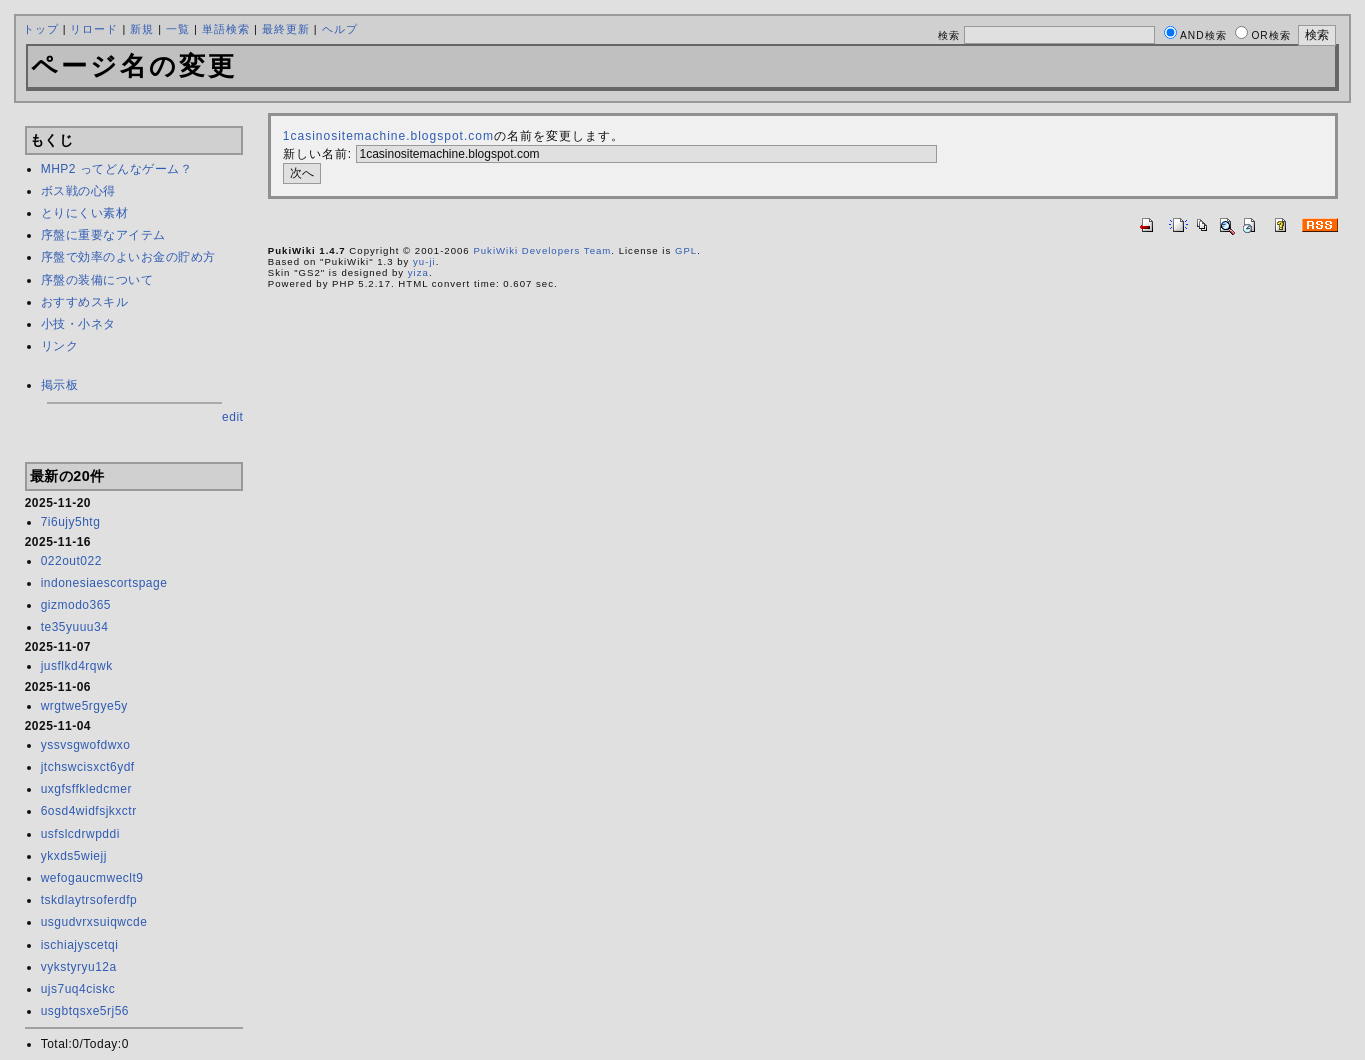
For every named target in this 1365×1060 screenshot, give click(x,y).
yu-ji (424, 261)
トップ (41, 29)
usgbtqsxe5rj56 (85, 1011)
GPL (686, 250)
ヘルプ (340, 29)
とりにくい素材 (85, 213)
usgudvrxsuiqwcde (94, 922)
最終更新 (286, 29)
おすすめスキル (85, 302)
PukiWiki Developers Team (542, 250)
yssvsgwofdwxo (86, 745)
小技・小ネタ (78, 324)
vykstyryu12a (79, 967)
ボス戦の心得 (78, 191)
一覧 (178, 29)
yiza (418, 272)
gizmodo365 (76, 605)
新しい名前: (317, 154)
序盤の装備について (97, 280)
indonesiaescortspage (104, 583)
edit (232, 417)
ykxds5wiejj (74, 856)
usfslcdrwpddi (80, 834)
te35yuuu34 (75, 627)
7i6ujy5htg (71, 522)
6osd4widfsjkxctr (89, 811)
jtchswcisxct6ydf (88, 767)
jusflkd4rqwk (77, 666)
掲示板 (60, 385)
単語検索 (226, 29)
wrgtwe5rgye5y (84, 706)
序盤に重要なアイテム (103, 235)
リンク (60, 346)
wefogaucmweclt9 (92, 878)
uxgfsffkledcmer (86, 789)
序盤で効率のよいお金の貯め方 (128, 257)
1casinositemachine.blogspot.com (388, 136)
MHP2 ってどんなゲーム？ (117, 169)
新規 (142, 29)
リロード (94, 29)
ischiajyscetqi (80, 945)
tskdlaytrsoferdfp (89, 900)
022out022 (71, 561)
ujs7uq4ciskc (78, 989)
